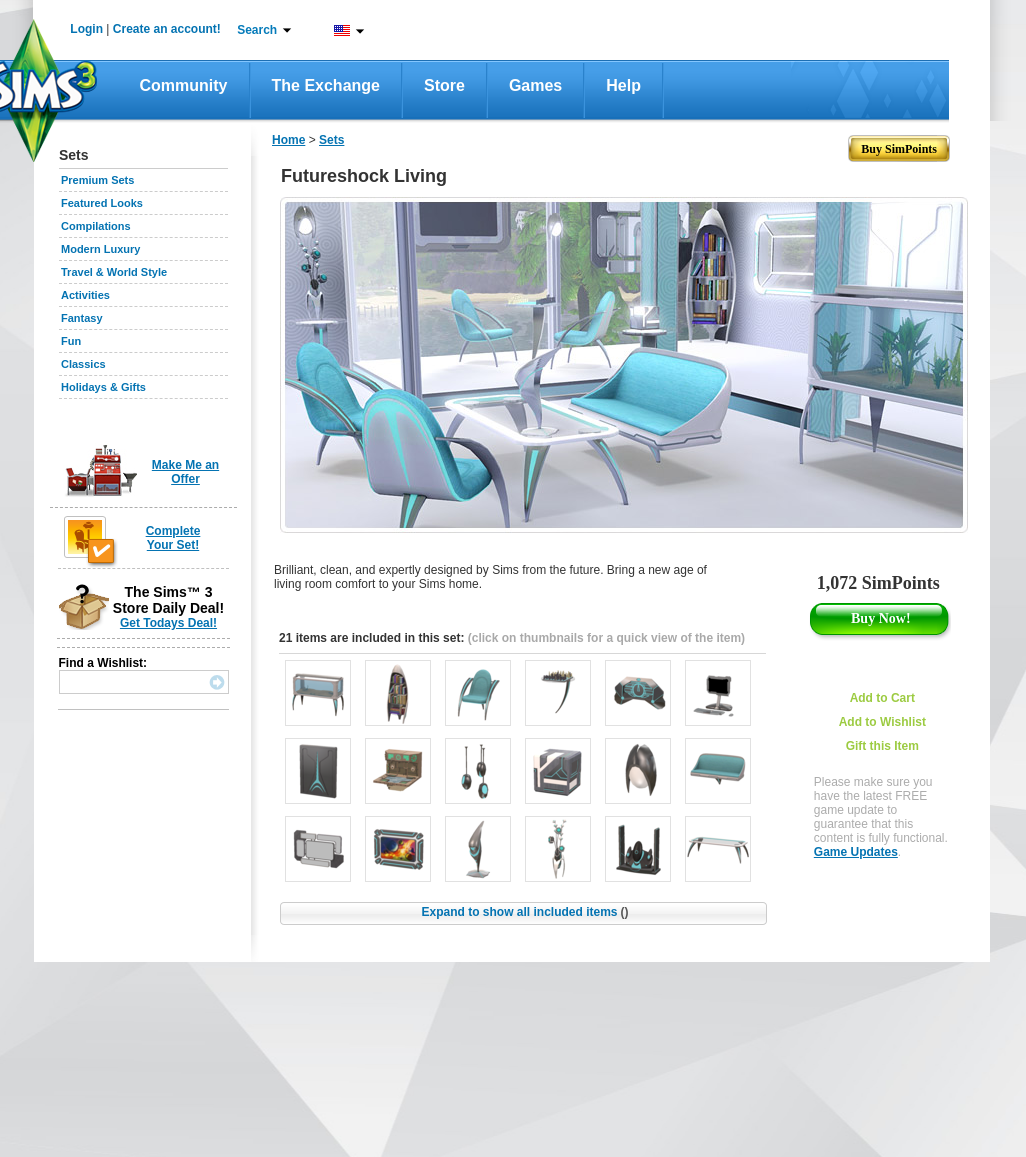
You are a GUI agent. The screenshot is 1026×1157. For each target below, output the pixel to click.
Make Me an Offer (185, 472)
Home (288, 140)
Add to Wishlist (882, 722)
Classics (83, 364)
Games (535, 85)
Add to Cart (882, 698)
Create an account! (167, 29)
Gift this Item (882, 746)
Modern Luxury (100, 249)
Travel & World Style (114, 272)
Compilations (96, 226)
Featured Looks (102, 203)
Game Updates (856, 852)
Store (444, 85)
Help (623, 85)
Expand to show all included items (524, 912)
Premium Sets (97, 180)
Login (86, 29)
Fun (71, 341)
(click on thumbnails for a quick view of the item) (606, 638)
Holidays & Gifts (103, 387)
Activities (85, 295)
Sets (331, 140)
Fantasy (82, 318)
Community (184, 85)
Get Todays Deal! (168, 623)
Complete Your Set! (173, 538)
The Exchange (326, 85)
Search (257, 30)
